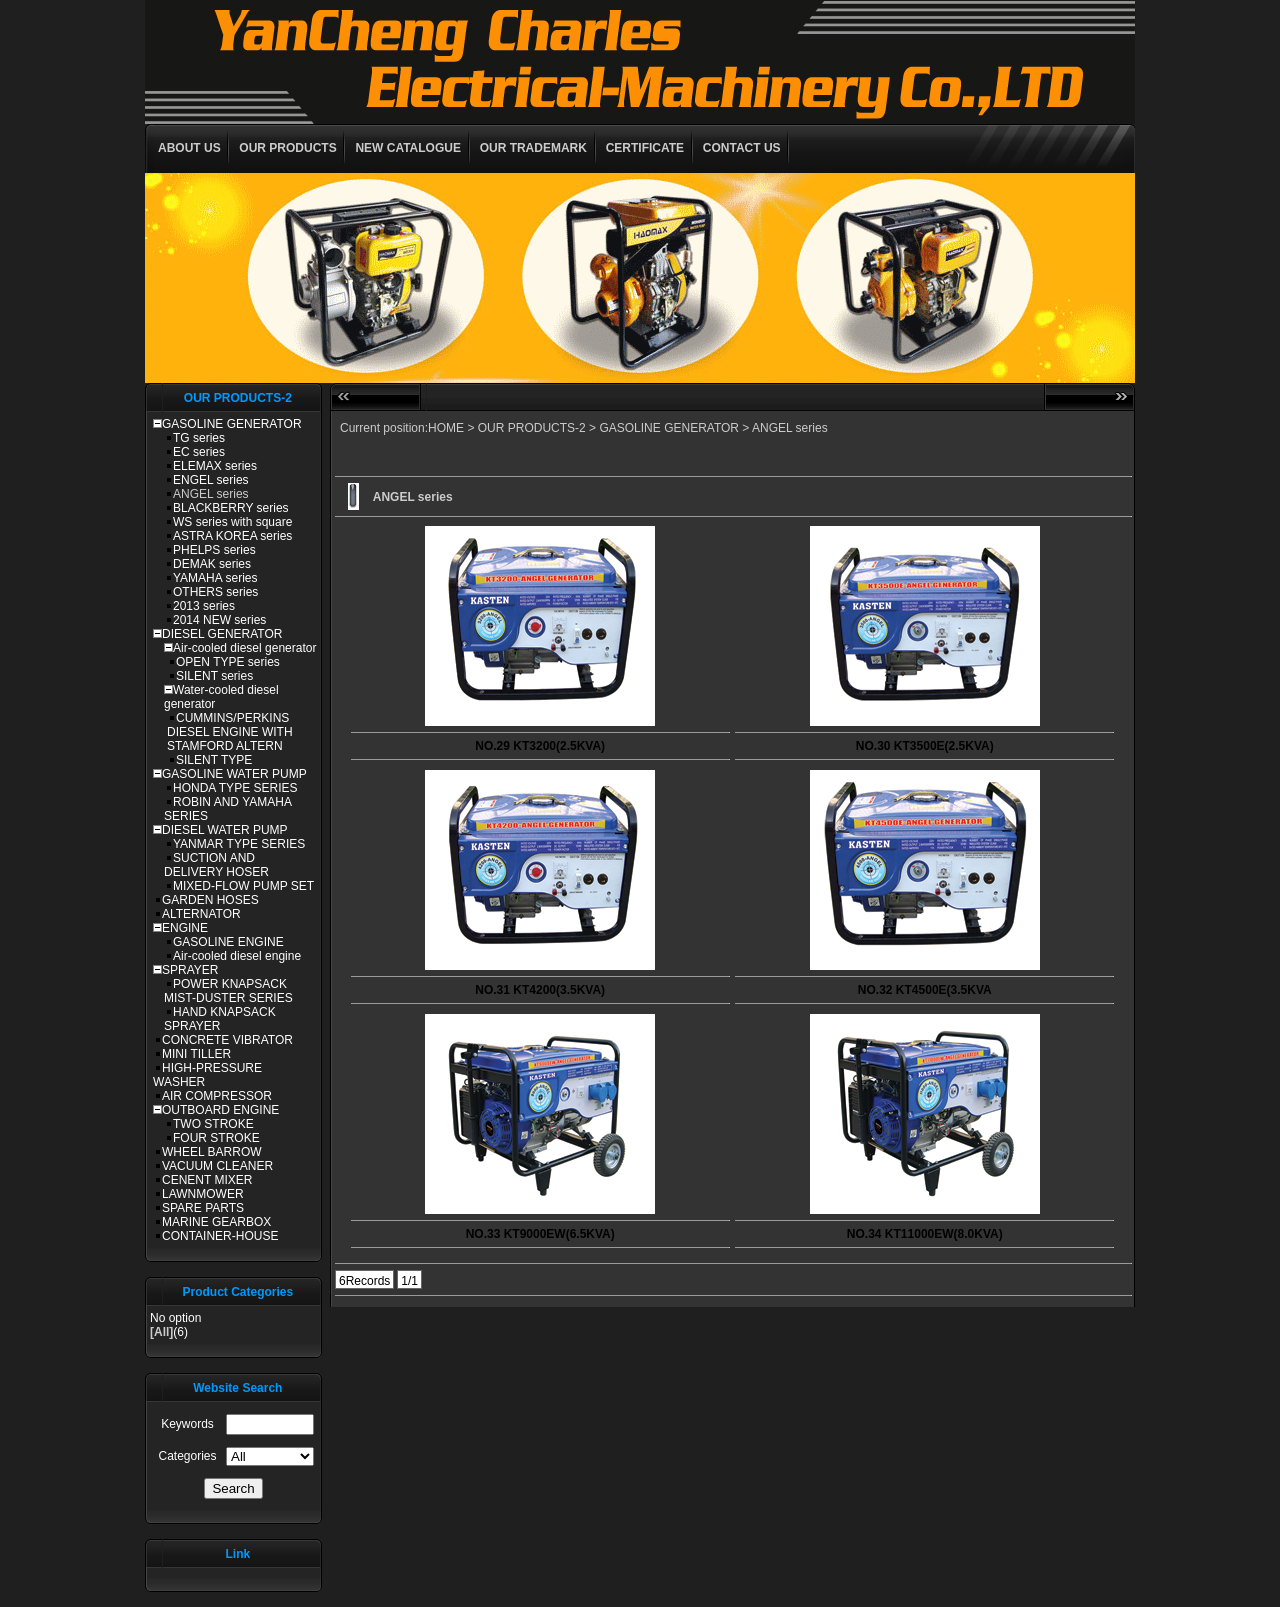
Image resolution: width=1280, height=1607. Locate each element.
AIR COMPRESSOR (217, 1096)
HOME (446, 428)
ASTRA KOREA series (232, 536)
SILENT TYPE (214, 760)
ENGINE (185, 928)
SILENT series (214, 676)
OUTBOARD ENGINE (220, 1110)
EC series (199, 452)
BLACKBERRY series (231, 508)
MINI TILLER (196, 1054)
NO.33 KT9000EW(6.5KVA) (540, 1234)
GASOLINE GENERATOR (232, 424)
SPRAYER (190, 970)
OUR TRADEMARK (533, 148)
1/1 (409, 1281)
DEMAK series (212, 564)
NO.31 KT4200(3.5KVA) (540, 990)
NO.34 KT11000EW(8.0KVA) (925, 1234)
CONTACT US (742, 148)
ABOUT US (189, 148)
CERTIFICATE (645, 148)
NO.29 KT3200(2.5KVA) (540, 746)
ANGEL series (211, 494)
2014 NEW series (219, 620)
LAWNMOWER (203, 1194)
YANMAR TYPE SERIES (239, 844)
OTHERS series (215, 592)
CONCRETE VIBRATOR (227, 1040)
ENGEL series (211, 480)
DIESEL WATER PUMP (225, 830)
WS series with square (232, 522)
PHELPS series (214, 550)
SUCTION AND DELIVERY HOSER (216, 865)
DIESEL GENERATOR (222, 634)
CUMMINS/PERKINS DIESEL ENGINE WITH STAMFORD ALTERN (230, 732)
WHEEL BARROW (212, 1152)
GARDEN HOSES (210, 900)
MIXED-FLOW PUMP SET (243, 886)
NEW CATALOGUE (408, 148)
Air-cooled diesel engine (237, 956)
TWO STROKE (213, 1124)
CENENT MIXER (207, 1180)
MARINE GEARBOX (216, 1222)
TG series (199, 438)
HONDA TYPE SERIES (235, 788)
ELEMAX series (215, 466)
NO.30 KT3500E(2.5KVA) (925, 746)
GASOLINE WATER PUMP (234, 774)
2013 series (204, 606)
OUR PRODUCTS (287, 148)
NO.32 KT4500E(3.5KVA (925, 990)
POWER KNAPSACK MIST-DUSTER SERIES (228, 991)
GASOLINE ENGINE (228, 942)
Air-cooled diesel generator (244, 648)
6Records (364, 1281)
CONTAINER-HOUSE (220, 1236)
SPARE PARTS (203, 1208)
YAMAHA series (215, 578)
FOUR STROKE (216, 1138)
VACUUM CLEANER (217, 1166)
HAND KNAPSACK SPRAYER (220, 1019)
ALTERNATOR (201, 914)
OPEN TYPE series (228, 662)
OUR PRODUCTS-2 (532, 428)
